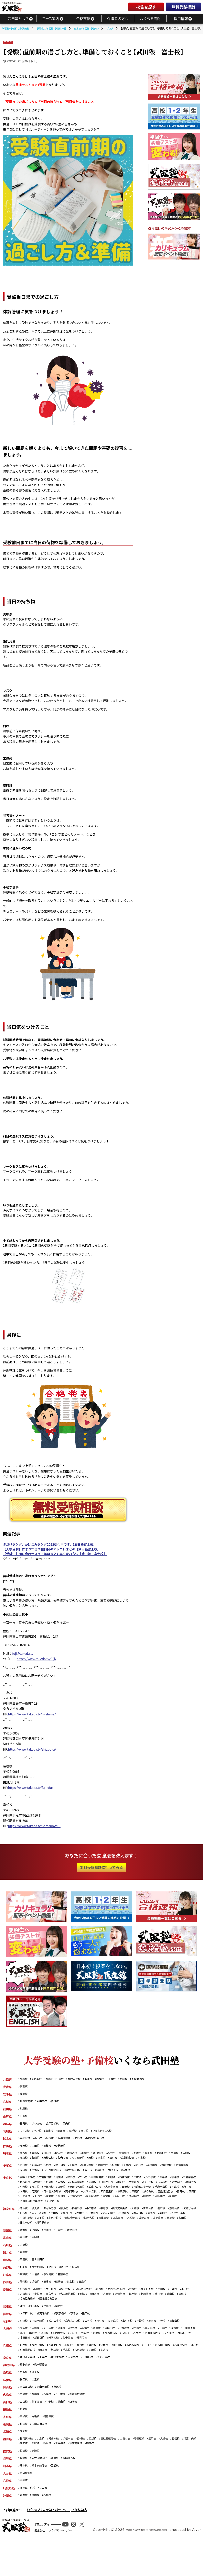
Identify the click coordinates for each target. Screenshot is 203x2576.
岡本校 (78, 2374)
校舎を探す (146, 7)
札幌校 (24, 2079)
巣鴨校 (98, 2189)
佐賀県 (7, 2482)
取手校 (79, 2134)
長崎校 (24, 2489)
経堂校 (62, 2209)
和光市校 (81, 2163)
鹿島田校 (178, 2228)
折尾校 (82, 2473)
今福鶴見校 (141, 2356)
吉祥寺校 (42, 2194)
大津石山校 (27, 2330)
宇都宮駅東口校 (104, 2142)
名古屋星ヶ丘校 (129, 2304)
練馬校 (72, 2189)
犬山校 (24, 2314)
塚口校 (91, 2374)
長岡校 (50, 2241)
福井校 (24, 2264)
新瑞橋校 (175, 2309)
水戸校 (40, 2134)
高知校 (24, 2460)
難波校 (112, 2356)
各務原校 (68, 2288)
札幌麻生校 (81, 2079)
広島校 (24, 2421)
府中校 (93, 2199)
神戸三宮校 (40, 2369)
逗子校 (90, 2228)
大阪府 (7, 2351)
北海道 (7, 2079)
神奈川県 (9, 2218)
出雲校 (37, 2405)
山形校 (24, 2118)
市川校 (24, 2171)
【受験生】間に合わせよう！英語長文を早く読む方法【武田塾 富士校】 (55, 1553)
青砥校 (110, 2204)
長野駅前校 (40, 2280)
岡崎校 (40, 2304)
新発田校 (78, 2241)
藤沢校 (69, 2217)
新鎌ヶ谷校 (96, 2171)
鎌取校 (129, 2176)
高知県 (7, 2461)
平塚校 (114, 2217)
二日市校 (138, 2468)
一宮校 (193, 2304)
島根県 (7, 2406)
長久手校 (68, 2309)
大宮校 (37, 2157)
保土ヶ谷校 (85, 2233)
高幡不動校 (161, 2199)
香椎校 (88, 2468)
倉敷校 (62, 2413)
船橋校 (140, 2171)
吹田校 (66, 2356)
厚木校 (24, 2217)
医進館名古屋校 (78, 2314)
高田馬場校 (107, 2184)
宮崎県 (7, 2513)
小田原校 (100, 2217)
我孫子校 (145, 2176)
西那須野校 (69, 2142)
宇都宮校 (26, 2142)
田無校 (24, 2199)
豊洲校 (179, 2204)
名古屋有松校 (55, 2314)
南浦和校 (137, 2157)
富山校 (24, 2249)
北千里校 (109, 2361)
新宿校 (123, 2184)
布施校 (157, 2356)
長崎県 (7, 2490)
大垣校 (37, 2288)
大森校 (107, 2199)
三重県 (7, 2322)
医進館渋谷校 (93, 2204)
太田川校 (55, 2304)
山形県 (7, 2119)
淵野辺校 (26, 2233)
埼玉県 (7, 2158)
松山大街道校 (42, 2452)
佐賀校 (24, 2481)
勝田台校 (113, 2171)
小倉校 (43, 2468)
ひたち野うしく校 (112, 2134)
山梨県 (7, 2273)
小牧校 (53, 2309)
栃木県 (7, 2142)
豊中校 (106, 2351)
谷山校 (46, 2521)
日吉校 (59, 2223)
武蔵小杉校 (43, 2223)
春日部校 (107, 2157)
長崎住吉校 (75, 2489)
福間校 (131, 2473)
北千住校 (26, 2194)
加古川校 (130, 2369)
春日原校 (155, 2468)
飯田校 (69, 2280)
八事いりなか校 (91, 2304)
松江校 (24, 2405)
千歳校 (124, 2079)
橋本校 (179, 2217)
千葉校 (79, 2171)
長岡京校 (126, 2338)
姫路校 (24, 2369)
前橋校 (50, 2150)
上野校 (131, 2194)
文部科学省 (79, 2543)
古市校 (170, 2356)
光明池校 (93, 2361)
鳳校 (42, 2356)
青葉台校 (165, 2217)
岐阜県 (7, 2288)
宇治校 (156, 2338)
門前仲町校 (49, 2184)
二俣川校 (173, 2223)
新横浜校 (84, 2217)
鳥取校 (24, 2397)
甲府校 (24, 2272)
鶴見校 (24, 2228)
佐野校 (85, 2142)
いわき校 (39, 2126)
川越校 (93, 2157)
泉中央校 (45, 2103)
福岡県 (7, 2469)
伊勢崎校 (65, 2150)
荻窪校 (24, 2189)
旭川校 (97, 2079)
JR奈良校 (96, 2382)
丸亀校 (37, 2445)
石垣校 (50, 2528)
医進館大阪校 (188, 2356)
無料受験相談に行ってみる (101, 1867)
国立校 (107, 2209)
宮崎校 (24, 2513)
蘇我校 (159, 2176)
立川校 (91, 2184)
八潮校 (170, 2163)
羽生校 (124, 2163)
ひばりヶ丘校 (181, 2199)
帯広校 (137, 2079)
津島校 (37, 2314)
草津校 (81, 2330)
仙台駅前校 (27, 2103)
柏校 (52, 2171)
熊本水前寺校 (42, 2497)
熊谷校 (24, 2157)
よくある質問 (150, 18)
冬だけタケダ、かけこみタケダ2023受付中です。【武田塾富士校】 (49, 1544)
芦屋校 (101, 2369)
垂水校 (104, 2374)
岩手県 (7, 2095)
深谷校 (37, 2163)
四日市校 (36, 2322)
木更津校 (185, 2171)
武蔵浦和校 (153, 2163)
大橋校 (182, 2468)
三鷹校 (59, 2204)
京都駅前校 (40, 2338)
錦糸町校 (58, 2189)
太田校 (37, 2150)
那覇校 (24, 2528)
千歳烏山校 (64, 2199)
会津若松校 (56, 2126)
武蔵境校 (93, 2209)
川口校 (50, 2157)
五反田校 (77, 2209)
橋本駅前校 (43, 2390)
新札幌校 (39, 2079)
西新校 (101, 2468)
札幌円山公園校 (59, 2079)
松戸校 (127, 2171)
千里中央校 (27, 2356)
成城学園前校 (116, 2189)
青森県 (7, 2087)
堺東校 (66, 2351)
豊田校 (180, 2304)
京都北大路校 (80, 2338)
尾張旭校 (146, 2309)
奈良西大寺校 (29, 2382)
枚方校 (79, 2351)
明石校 (75, 2369)
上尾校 (151, 2157)
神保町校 (117, 2194)
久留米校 (74, 2468)
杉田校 (69, 2233)
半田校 (24, 2309)
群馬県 (7, 2150)
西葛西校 (138, 2184)
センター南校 (54, 2228)
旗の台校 (74, 2204)
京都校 (24, 2338)
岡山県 (7, 2414)
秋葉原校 (45, 2204)
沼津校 (50, 2296)
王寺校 (46, 2382)
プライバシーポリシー (78, 2570)
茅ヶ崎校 (42, 2233)
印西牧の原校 (99, 2176)
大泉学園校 (187, 2194)
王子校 (153, 2204)
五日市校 (65, 2421)
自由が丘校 (150, 2189)
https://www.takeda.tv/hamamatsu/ (34, 1825)
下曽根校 (97, 2473)
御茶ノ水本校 (28, 2184)
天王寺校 (52, 2351)
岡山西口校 (27, 2413)
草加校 (164, 2157)
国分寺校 (74, 2194)
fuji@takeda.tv (22, 1653)
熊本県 (7, 2497)
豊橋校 (148, 2304)
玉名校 (59, 2497)
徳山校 (66, 2429)
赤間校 (56, 2473)
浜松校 (37, 2296)
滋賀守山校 (46, 2330)
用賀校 (119, 2199)
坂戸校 (137, 2163)
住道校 (151, 2351)
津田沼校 (65, 2171)
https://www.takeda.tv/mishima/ (32, 1714)
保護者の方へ (117, 18)
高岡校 (37, 2249)
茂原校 (43, 2176)
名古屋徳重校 (87, 2309)
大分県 (7, 2505)
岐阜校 (24, 2288)
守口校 (98, 2356)
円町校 (110, 2338)
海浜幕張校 (27, 2176)
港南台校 (26, 2223)
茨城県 (7, 2134)
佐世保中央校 (42, 2489)
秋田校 (24, 2110)
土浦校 (53, 2134)
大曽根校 (39, 2309)
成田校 (153, 2171)
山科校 (97, 2338)
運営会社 (54, 2570)
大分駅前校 (27, 2505)
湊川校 (43, 2374)
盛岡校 (24, 2095)
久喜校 (193, 2157)
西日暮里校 (27, 2204)
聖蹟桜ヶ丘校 (148, 2194)
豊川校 (189, 2309)
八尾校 (180, 2351)
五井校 (116, 2176)
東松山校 (65, 2163)
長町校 (59, 2103)
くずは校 (25, 2361)
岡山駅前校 (46, 2413)
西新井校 (122, 2209)
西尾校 (118, 2309)
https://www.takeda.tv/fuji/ (36, 1658)
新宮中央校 (40, 2473)
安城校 (104, 2309)
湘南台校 (189, 2223)
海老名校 (146, 2228)
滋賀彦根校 (65, 2330)
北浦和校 (179, 2157)
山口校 (24, 2429)
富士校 (76, 2296)
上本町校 (137, 2351)
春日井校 (71, 2304)
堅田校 (94, 2330)
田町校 (152, 2184)
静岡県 (7, 2296)
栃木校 (53, 2142)
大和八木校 (114, 2382)
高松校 (24, 2445)
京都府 (7, 2338)
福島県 (7, 2126)
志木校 (122, 2157)
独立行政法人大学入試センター (48, 2543)
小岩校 (88, 2194)
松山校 (24, 2452)
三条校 (63, 2241)
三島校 (89, 2296)
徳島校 (24, 2437)
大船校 (193, 2228)
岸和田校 (166, 2351)
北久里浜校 (107, 2228)
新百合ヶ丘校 (127, 2228)
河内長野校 (82, 2356)
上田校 (56, 2280)
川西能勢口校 (61, 2374)
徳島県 (7, 2437)
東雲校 (136, 2209)
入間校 (24, 2163)
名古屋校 (26, 2304)
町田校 (78, 2184)
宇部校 (53, 2429)
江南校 (160, 2309)
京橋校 (125, 2356)
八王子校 (167, 2184)
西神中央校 (27, 2374)
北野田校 (61, 2361)
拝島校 (80, 2199)
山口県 (7, 2429)
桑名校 (63, 2322)
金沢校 (24, 2256)
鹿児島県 (9, 2521)
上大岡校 (138, 2223)
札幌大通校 (153, 2079)
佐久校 (82, 2280)
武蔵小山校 (168, 2194)
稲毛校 (56, 2176)
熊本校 (24, 2497)
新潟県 (7, 2241)
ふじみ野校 (98, 2163)
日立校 (66, 2134)
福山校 (37, 2421)
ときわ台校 (27, 2209)
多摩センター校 (43, 2199)
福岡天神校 (27, 2468)
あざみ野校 (53, 2217)
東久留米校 (46, 2209)
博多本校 (58, 2468)
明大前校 (58, 2194)
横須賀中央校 (132, 2217)
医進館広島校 (84, 2421)
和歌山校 (26, 2390)
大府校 (131, 2309)
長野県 (7, 2280)
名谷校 (147, 2374)
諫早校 (59, 2489)
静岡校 (24, 2296)
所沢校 (63, 2157)
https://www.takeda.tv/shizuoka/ (32, 1749)
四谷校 (181, 2184)
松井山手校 (59, 2338)
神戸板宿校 (147, 2369)
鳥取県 (7, 2398)
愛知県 (7, 2304)
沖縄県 (7, 2529)
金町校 (85, 2189)
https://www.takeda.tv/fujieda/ (30, 1787)
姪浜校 (169, 2468)
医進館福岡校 (119, 2468)
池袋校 (65, 2184)
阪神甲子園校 (181, 2369)
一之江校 (138, 2204)
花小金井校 (183, 2209)
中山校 (94, 2223)
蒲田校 (124, 2204)
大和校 (150, 2217)
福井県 (7, 2265)
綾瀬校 (166, 2204)
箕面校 (53, 2356)
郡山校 (72, 2126)
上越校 (37, 2241)
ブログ (8, 42)
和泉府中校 (43, 2361)
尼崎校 (134, 2374)
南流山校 (169, 2171)
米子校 (37, 2397)
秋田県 (7, 2111)
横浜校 (37, 2217)
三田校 (163, 2369)
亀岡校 (169, 2338)
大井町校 (181, 2189)
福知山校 (26, 2343)
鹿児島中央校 (29, 2521)
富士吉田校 (40, 2272)
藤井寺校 (125, 2361)
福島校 (24, 2126)
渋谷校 (101, 2194)
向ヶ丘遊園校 (77, 2223)
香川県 (7, 2445)
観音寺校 (52, 2445)
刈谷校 (110, 2304)
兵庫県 (7, 2369)
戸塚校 (123, 2223)
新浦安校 (39, 2171)
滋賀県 (7, 2330)
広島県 (7, 2421)
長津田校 (162, 2228)
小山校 (40, 2142)
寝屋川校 (121, 2351)
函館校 (110, 2079)
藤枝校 (63, 2296)
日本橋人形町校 (139, 2199)
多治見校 (52, 2288)
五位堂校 (80, 2382)
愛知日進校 (164, 2304)
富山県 (7, 2249)
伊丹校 (88, 2369)
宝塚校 (115, 2369)
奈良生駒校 (62, 2382)
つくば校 (25, 2134)
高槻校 (93, 2351)
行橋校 (24, 2473)
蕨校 (113, 2163)
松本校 (24, 2280)
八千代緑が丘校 (75, 2176)
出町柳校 (141, 2338)
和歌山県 (9, 2390)
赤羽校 (134, 2189)
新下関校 (39, 2429)
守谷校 (92, 2134)
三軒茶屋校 (40, 2189)
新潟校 (24, 2241)
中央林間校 (74, 2228)
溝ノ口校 (108, 2223)
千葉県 (7, 2171)
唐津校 (37, 2481)
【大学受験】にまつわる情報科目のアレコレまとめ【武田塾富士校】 (51, 1549)
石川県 (7, 2257)
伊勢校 (50, 2322)
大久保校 (119, 2374)
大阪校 (24, 2351)
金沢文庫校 (155, 2223)
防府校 (79, 2429)
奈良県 (7, 2382)
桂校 (181, 2338)
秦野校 (37, 2228)
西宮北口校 (59, 2369)
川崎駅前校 (104, 2233)
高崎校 (24, 2150)
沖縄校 (37, 2528)
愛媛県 (7, 2453)
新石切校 (77, 2361)
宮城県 (7, 2103)
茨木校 (193, 2351)
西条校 (50, 2421)
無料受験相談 (183, 7)
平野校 (37, 2351)
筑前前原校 (115, 2473)
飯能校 (50, 2163)
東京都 (7, 2184)
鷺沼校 (56, 2233)
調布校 (166, 2189)
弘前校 (24, 2087)
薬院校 (69, 2473)
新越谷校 (78, 2157)
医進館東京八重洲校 (158, 2209)
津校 (23, 2322)
